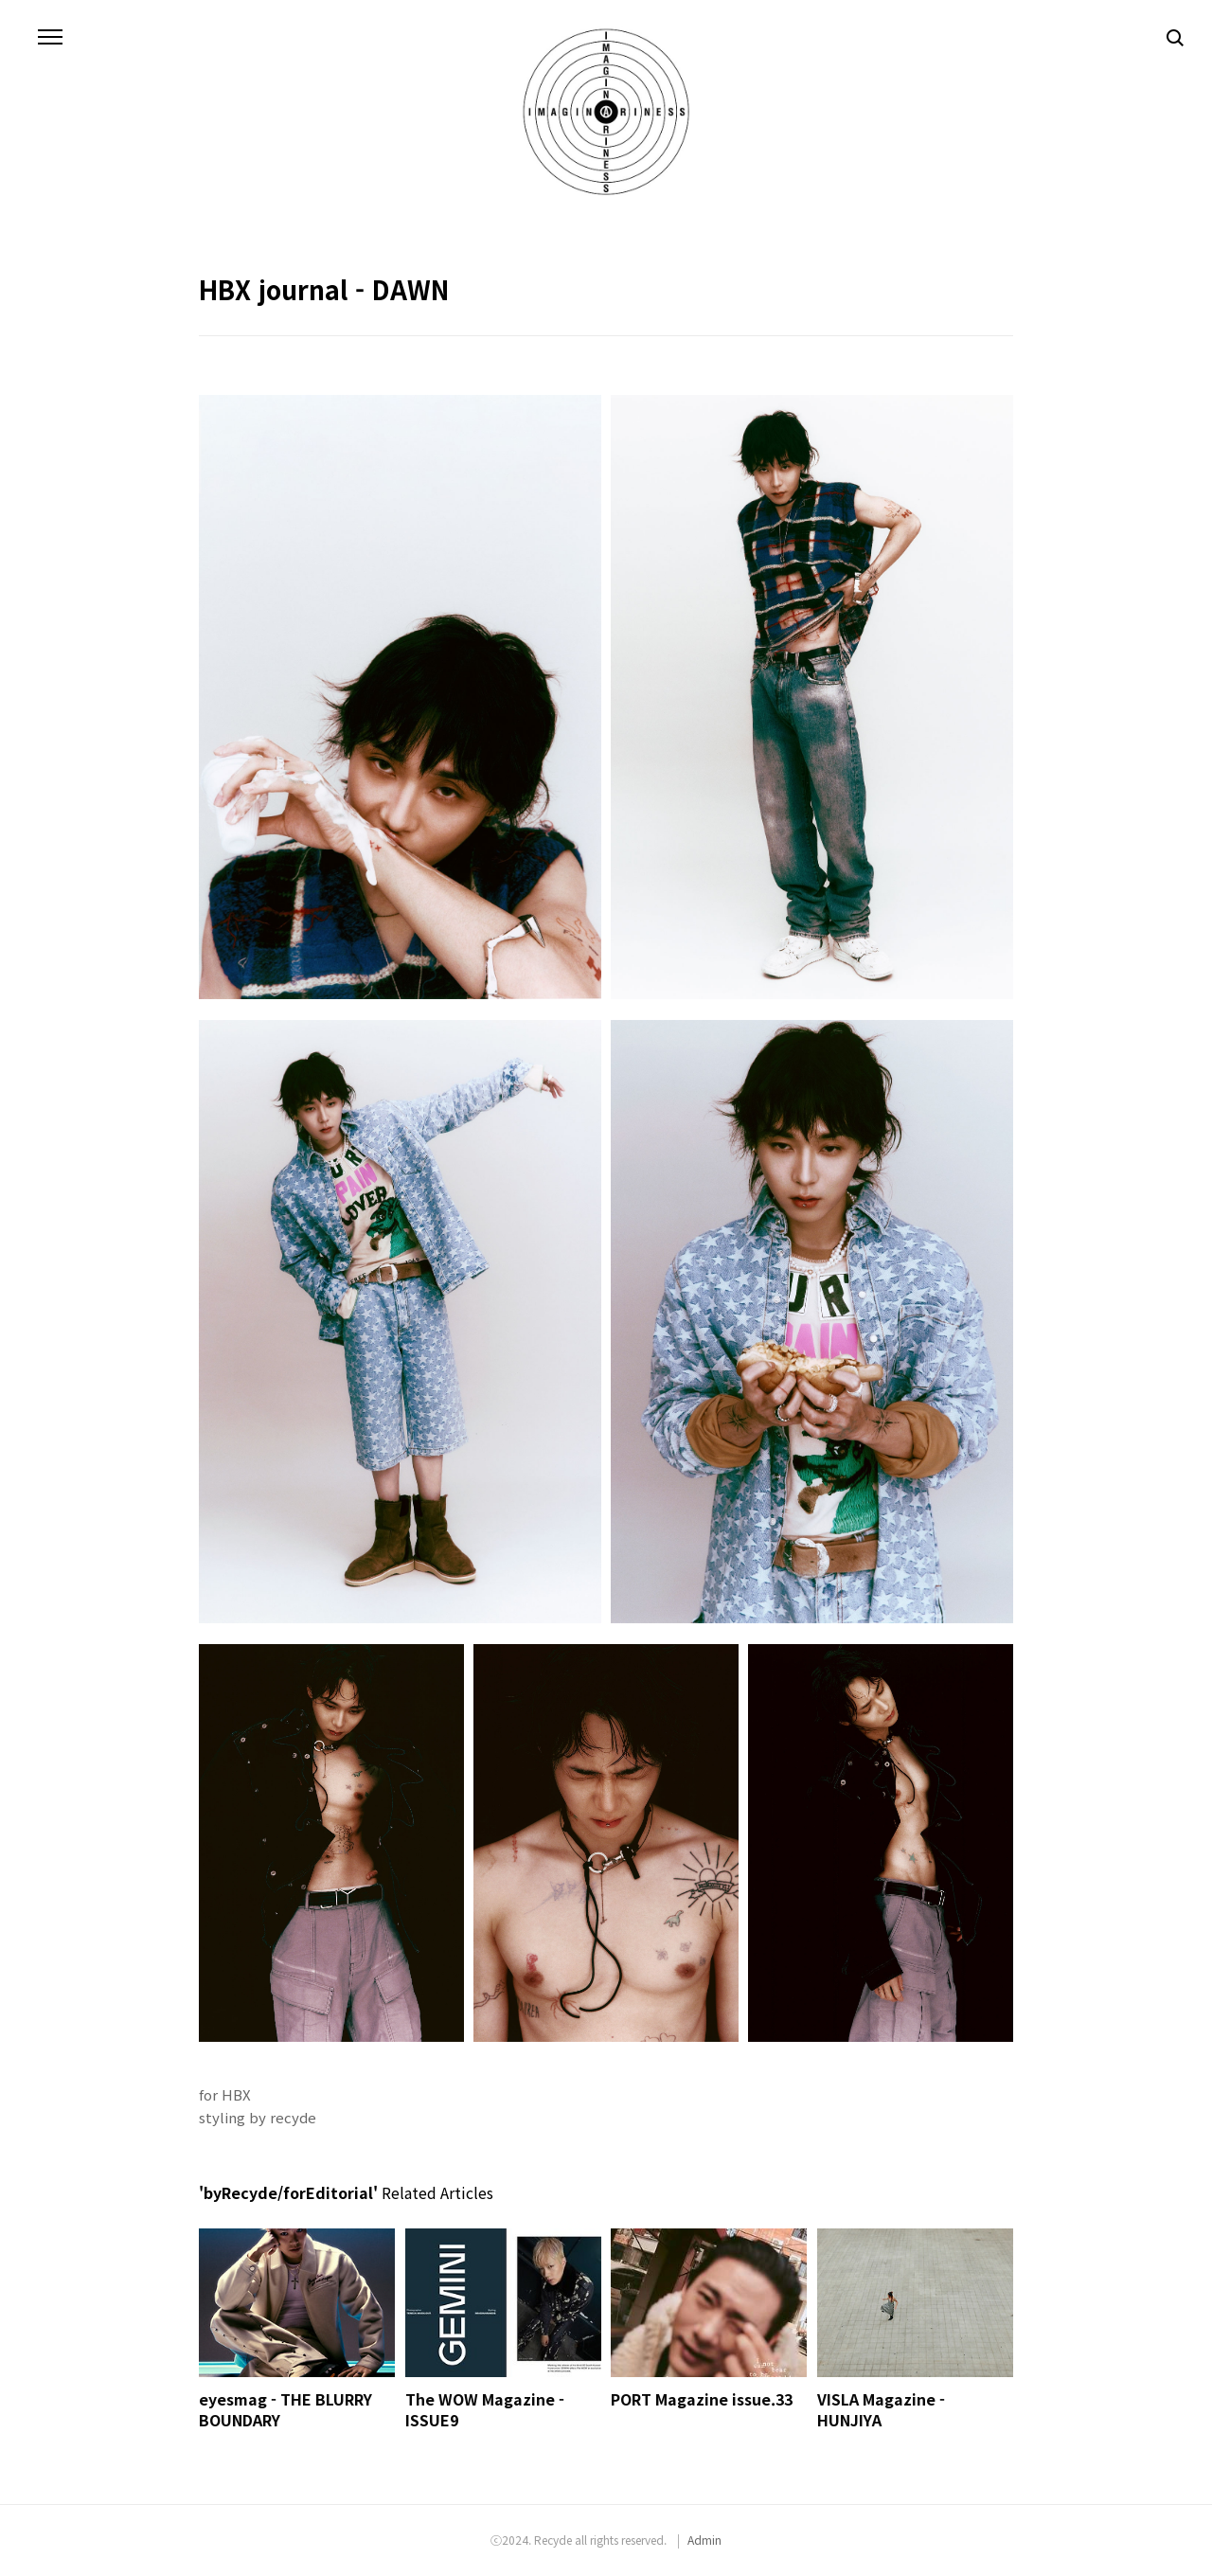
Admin (704, 2539)
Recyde (553, 2539)
